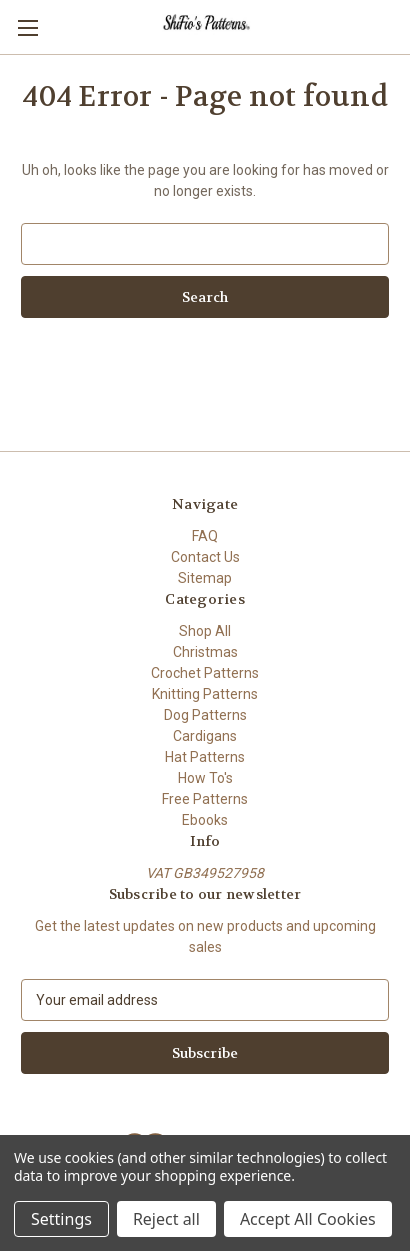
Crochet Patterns (205, 673)
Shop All (205, 631)
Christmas (205, 652)
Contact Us (205, 557)
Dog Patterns (205, 715)
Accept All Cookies (308, 1219)
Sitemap (205, 578)
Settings (61, 1219)
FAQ (205, 536)
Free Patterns (205, 799)
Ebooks (205, 820)
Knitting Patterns (205, 694)
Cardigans (205, 736)
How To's (205, 778)
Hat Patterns (205, 757)
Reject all (166, 1219)
